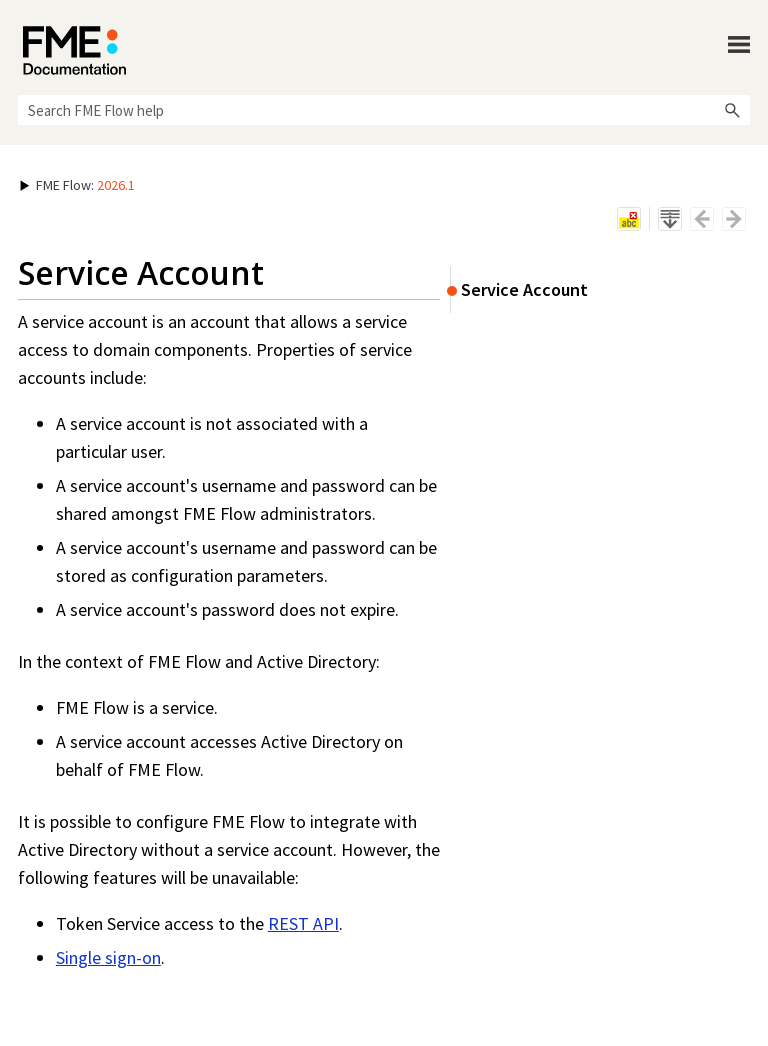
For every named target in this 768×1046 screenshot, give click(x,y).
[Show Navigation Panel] (739, 45)
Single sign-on (108, 957)
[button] (732, 110)
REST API (303, 923)
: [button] (77, 185)
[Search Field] (384, 110)
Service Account (524, 289)
